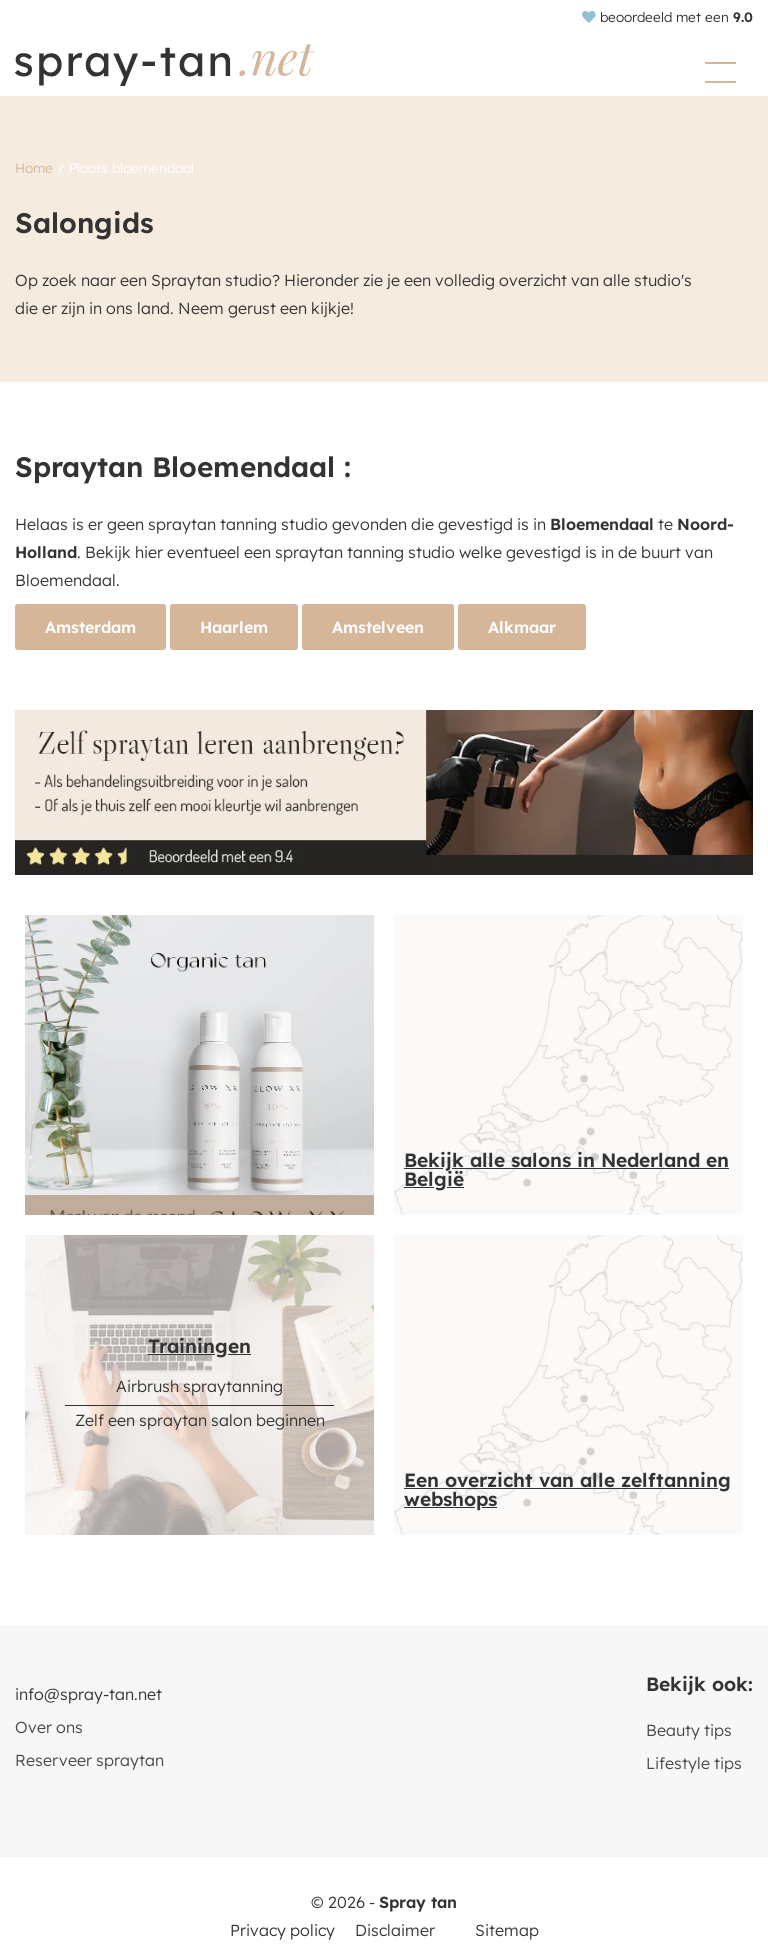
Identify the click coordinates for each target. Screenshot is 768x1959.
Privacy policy (282, 1930)
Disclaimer (395, 1930)
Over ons (49, 1727)
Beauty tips (689, 1730)
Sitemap (507, 1930)
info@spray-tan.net (88, 1694)
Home (34, 167)
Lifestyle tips (694, 1763)
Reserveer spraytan (89, 1760)
